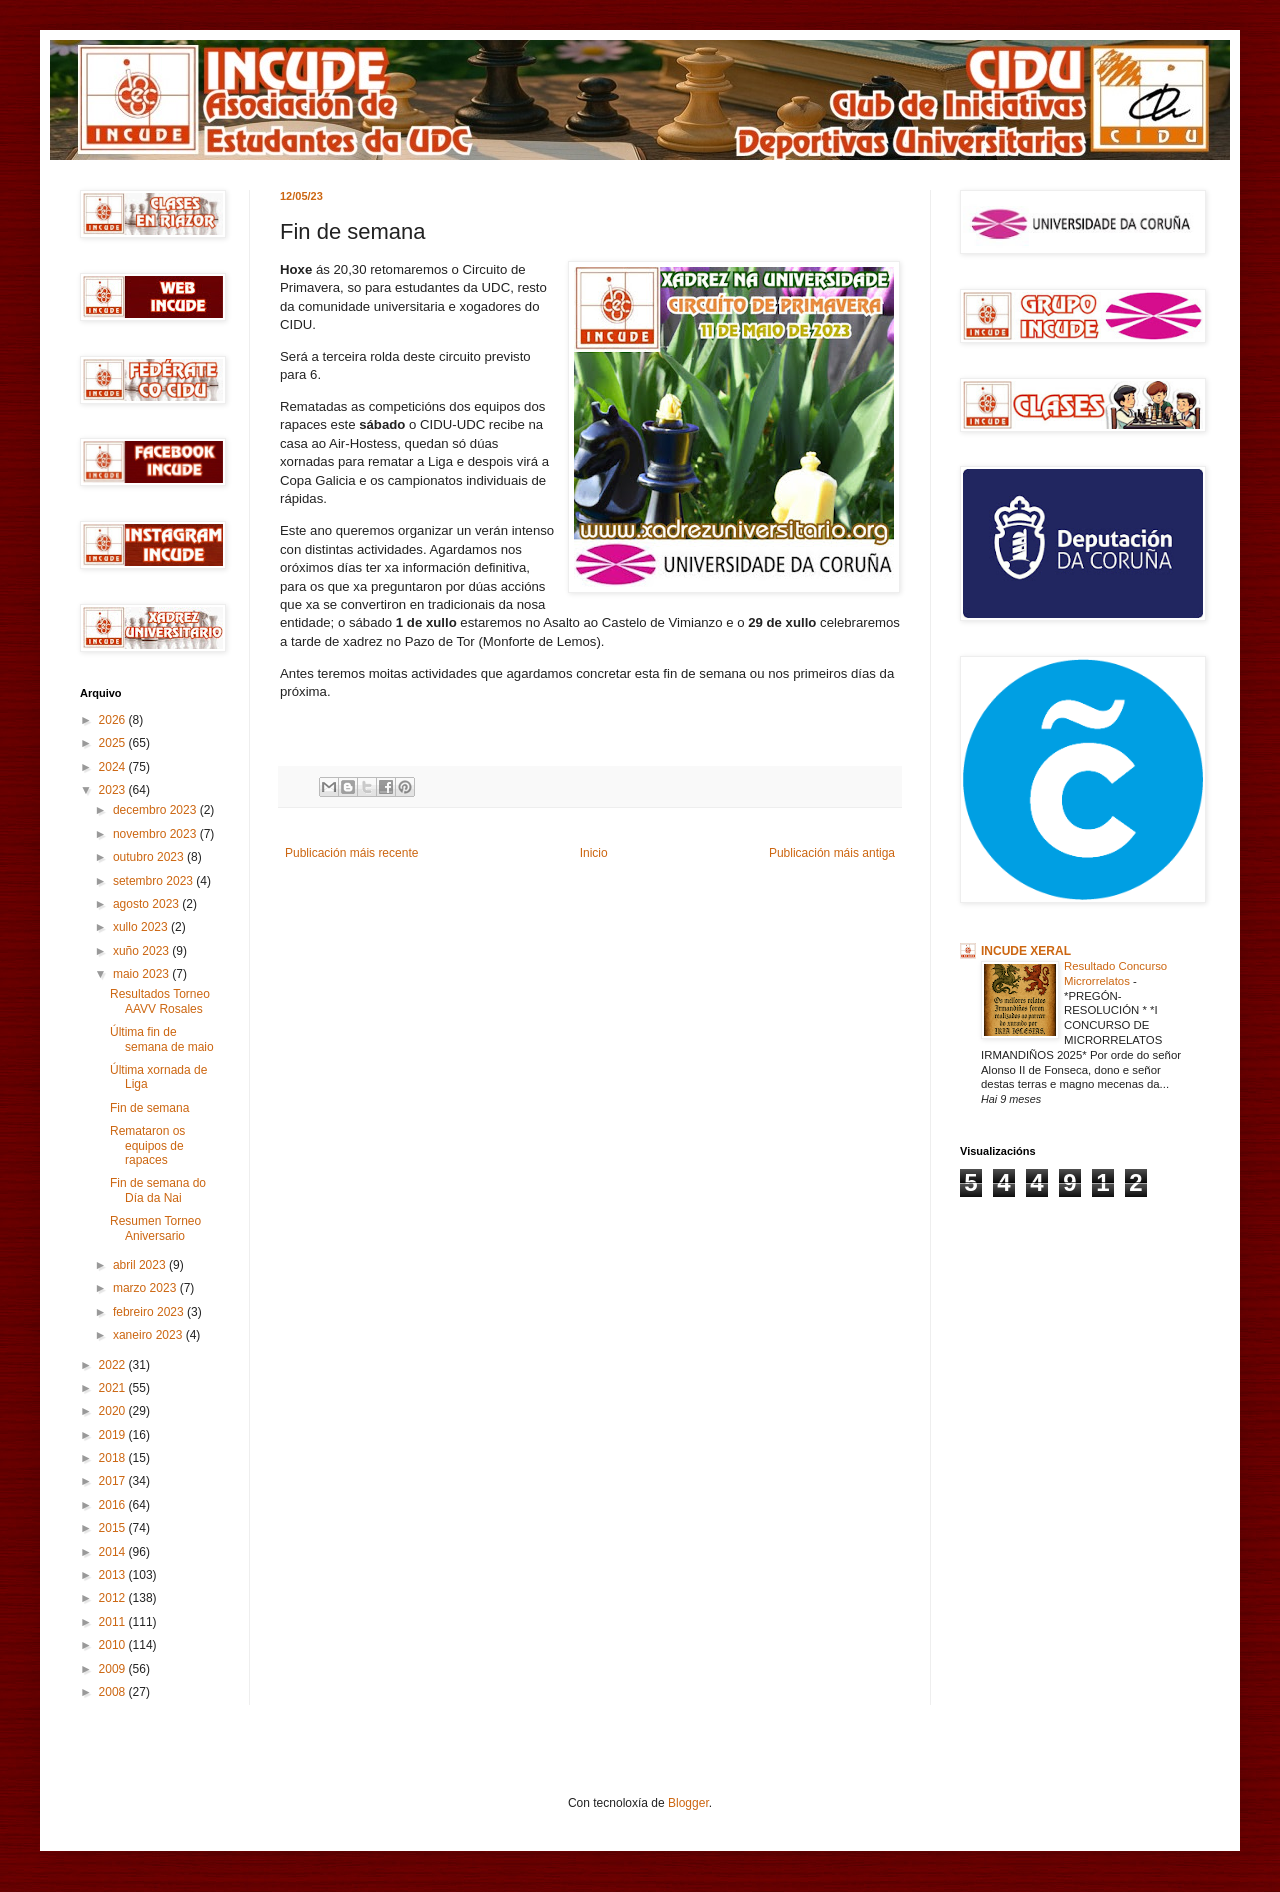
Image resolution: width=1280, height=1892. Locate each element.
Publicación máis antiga (832, 853)
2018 (114, 1458)
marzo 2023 (146, 1288)
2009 (114, 1669)
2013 (114, 1575)
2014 (114, 1552)
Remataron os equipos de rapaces (147, 1145)
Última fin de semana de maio (162, 1039)
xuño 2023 (142, 951)
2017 (114, 1481)
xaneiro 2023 (149, 1335)
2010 (114, 1645)
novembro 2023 (156, 834)
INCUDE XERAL (1026, 951)
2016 (114, 1505)
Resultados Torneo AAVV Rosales (160, 1001)
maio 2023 (142, 974)
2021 (114, 1388)
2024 (114, 767)
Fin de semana (149, 1108)
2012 (114, 1598)
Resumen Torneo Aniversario (155, 1228)
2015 (114, 1528)
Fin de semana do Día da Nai (158, 1190)
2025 (114, 743)
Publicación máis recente (351, 853)
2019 (114, 1435)
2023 (114, 790)
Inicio (594, 853)
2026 (114, 720)
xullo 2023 (142, 927)
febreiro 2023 (150, 1312)
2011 (114, 1622)
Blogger (688, 1803)
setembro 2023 (154, 881)
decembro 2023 (156, 810)
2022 (114, 1365)
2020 (114, 1411)
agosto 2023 (147, 904)
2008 (114, 1692)
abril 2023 (141, 1265)
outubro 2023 (150, 857)
